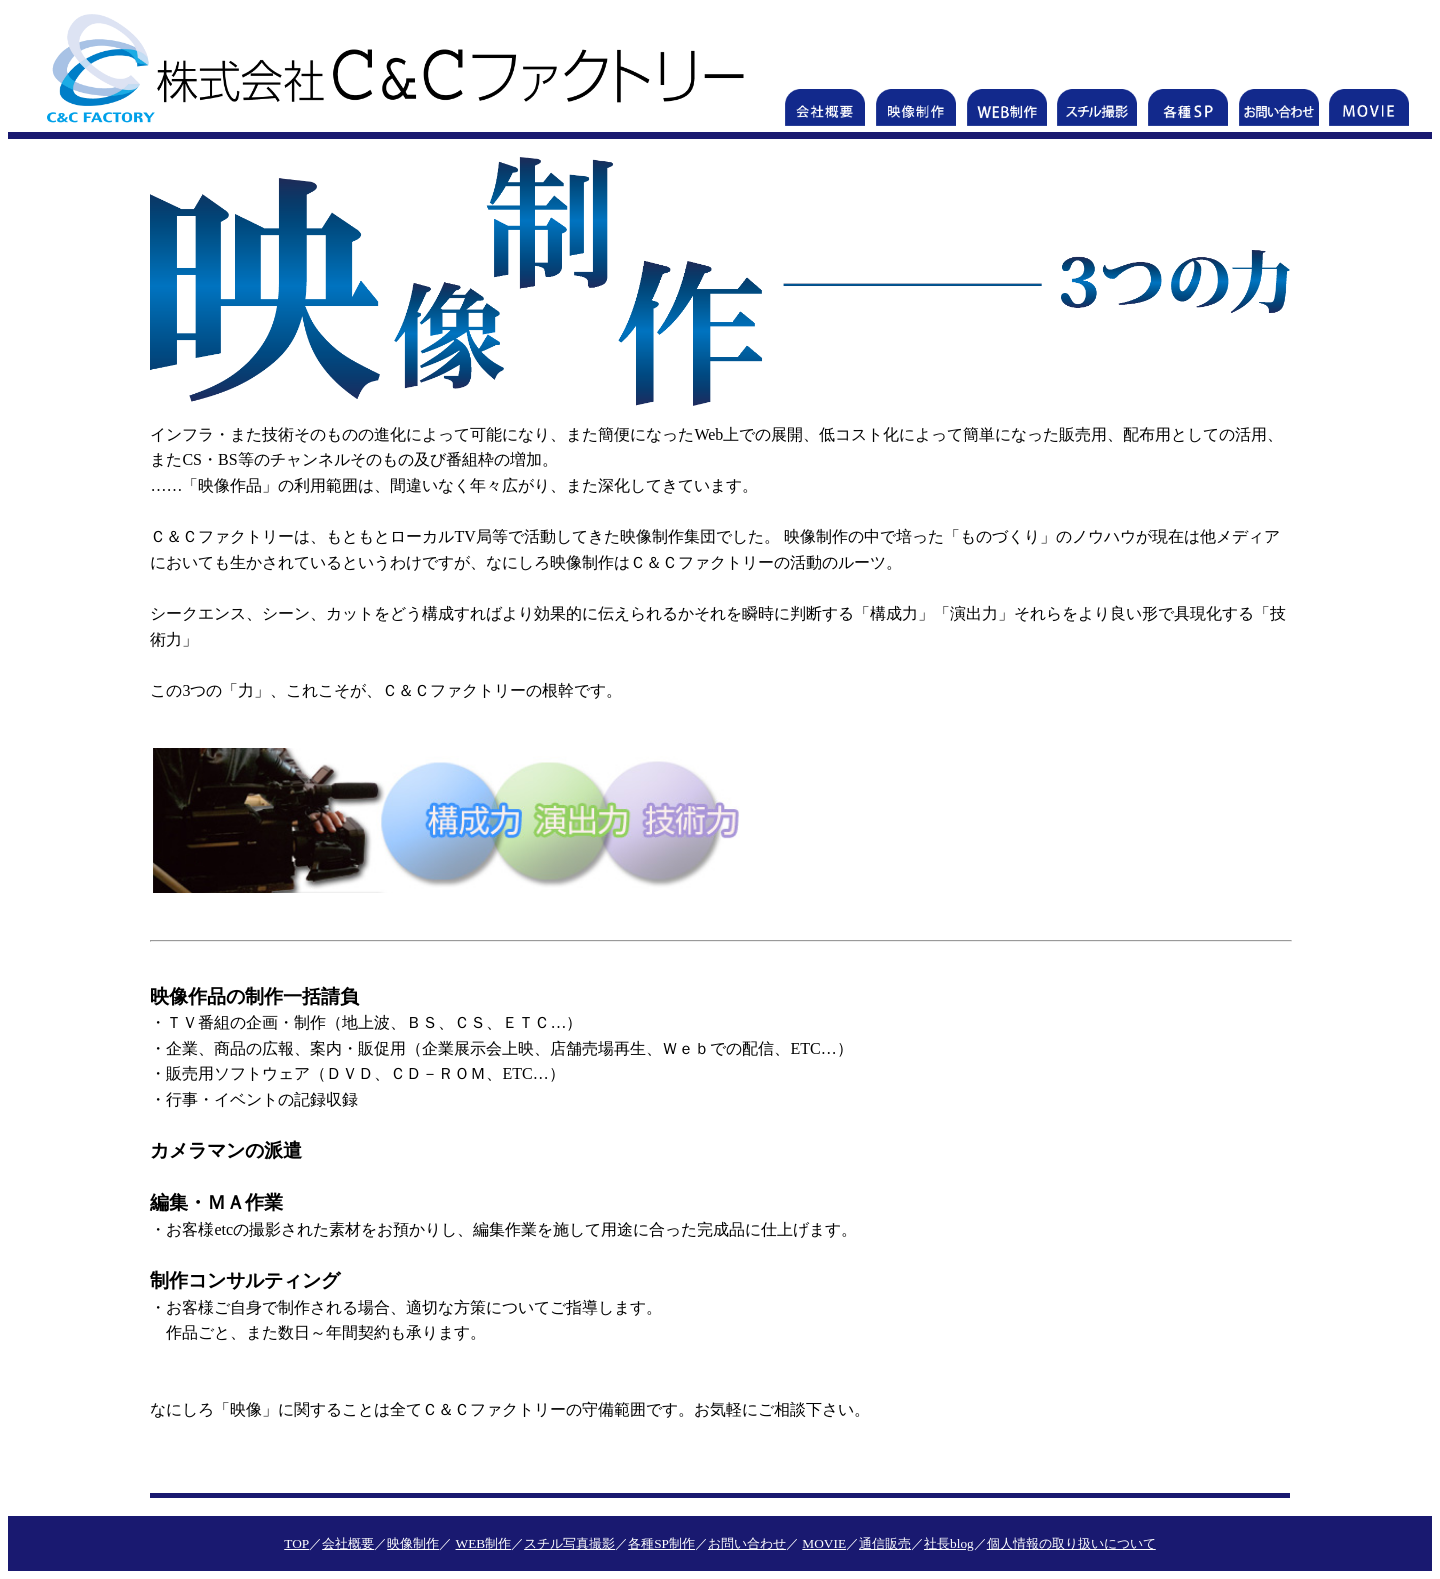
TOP (296, 1543)
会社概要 (348, 1543)
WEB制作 (484, 1543)
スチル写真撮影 (569, 1543)
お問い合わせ (747, 1543)
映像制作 (413, 1543)
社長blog (949, 1543)
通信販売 (885, 1543)
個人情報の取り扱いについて (1071, 1543)
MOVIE (824, 1543)
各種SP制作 (661, 1543)
